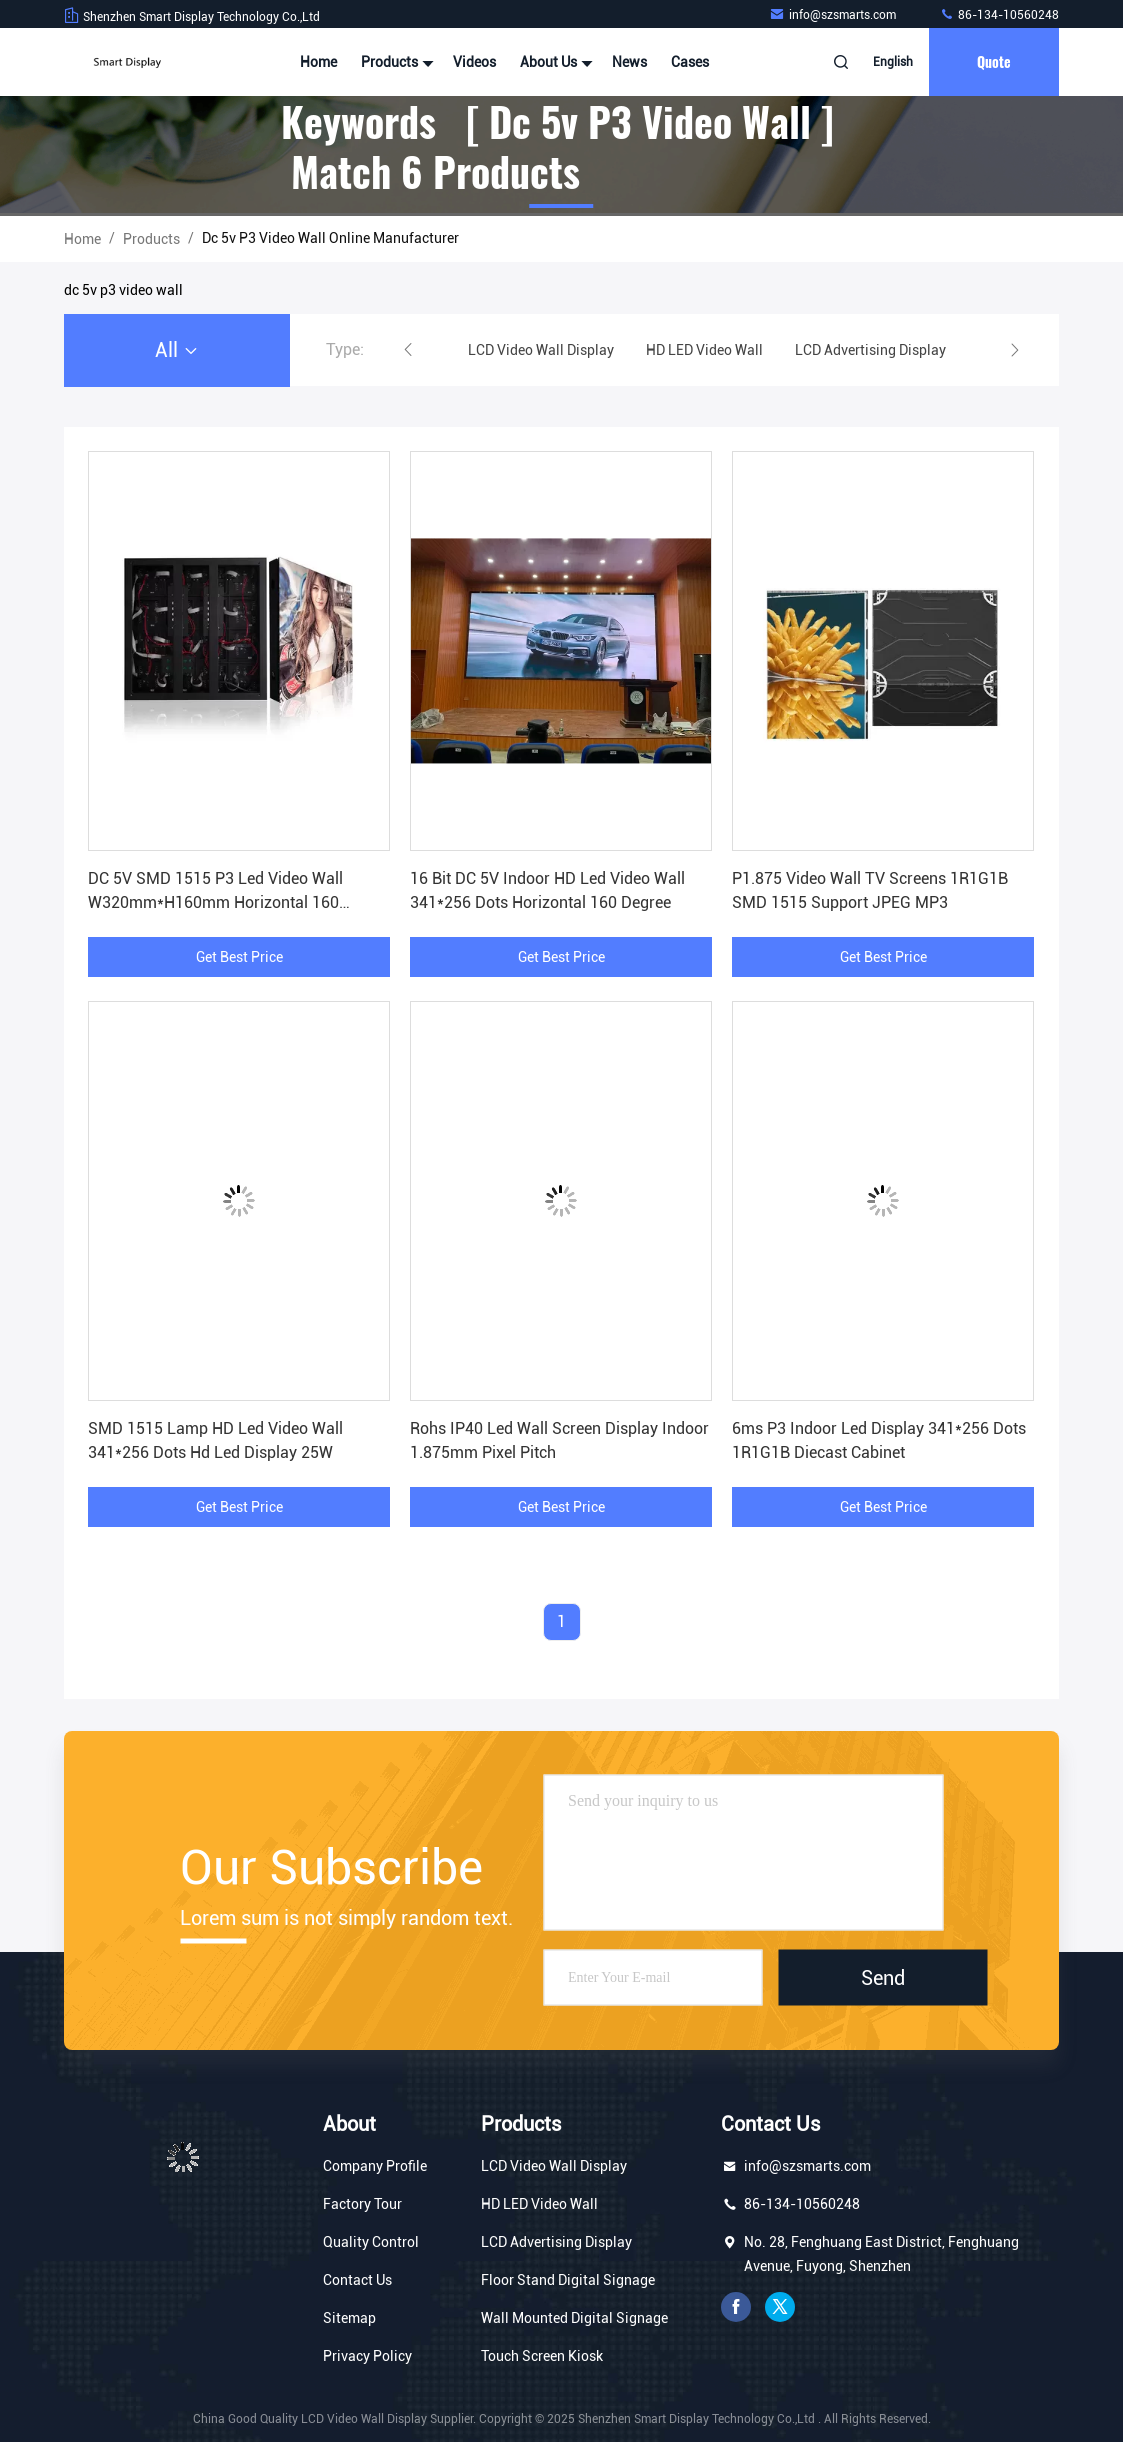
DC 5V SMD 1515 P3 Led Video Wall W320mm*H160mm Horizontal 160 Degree (215, 902)
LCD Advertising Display (556, 2242)
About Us (554, 62)
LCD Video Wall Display (554, 2166)
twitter (780, 2307)
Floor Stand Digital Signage (568, 2280)
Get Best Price (239, 957)
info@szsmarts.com (834, 15)
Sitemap (349, 2318)
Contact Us (357, 2280)
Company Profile (375, 2166)
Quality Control (371, 2242)
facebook (736, 2307)
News (629, 62)
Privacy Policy (367, 2356)
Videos (474, 62)
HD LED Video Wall (539, 2204)
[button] (408, 350)
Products (395, 62)
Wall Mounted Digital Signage (574, 2318)
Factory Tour (362, 2204)
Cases (690, 62)
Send (883, 1978)
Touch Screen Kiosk (542, 2356)
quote (994, 61)
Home (318, 62)
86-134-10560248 (999, 15)
